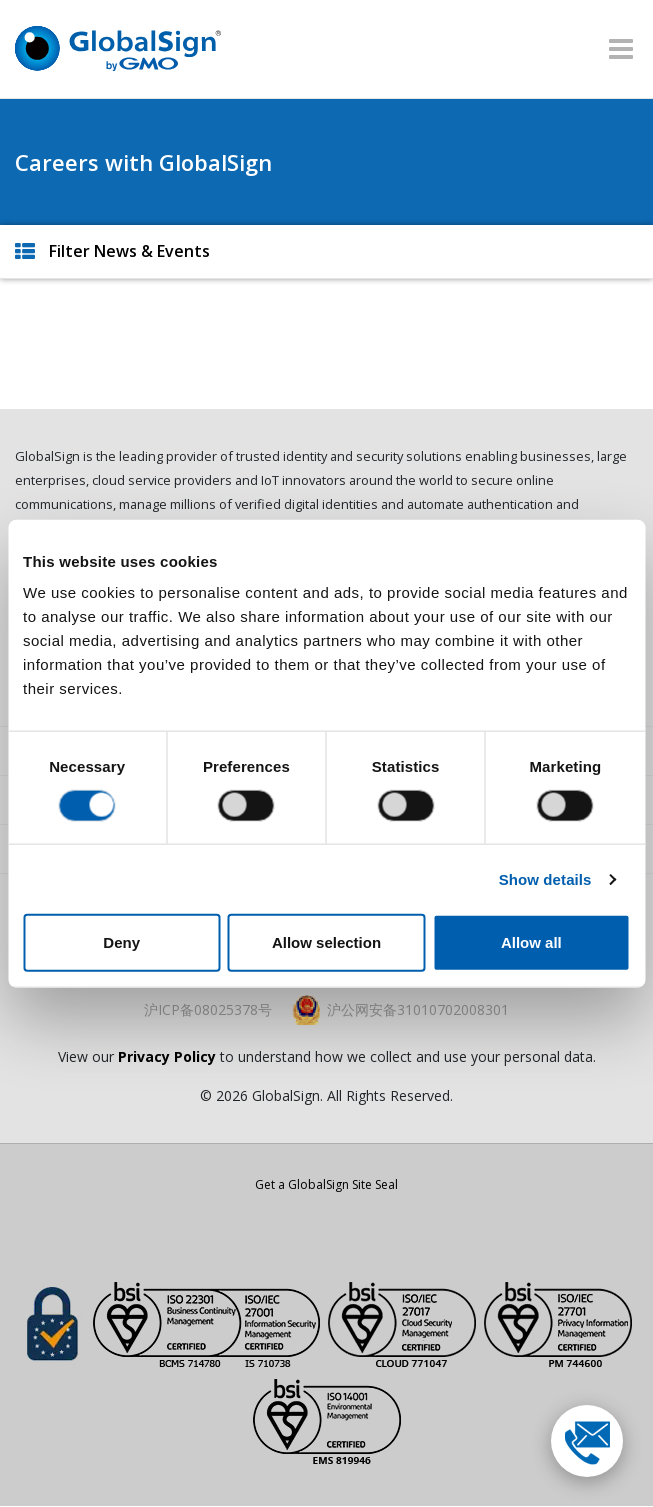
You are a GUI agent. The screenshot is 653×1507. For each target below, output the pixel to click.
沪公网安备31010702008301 (418, 1009)
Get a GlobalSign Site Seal (326, 1185)
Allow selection (326, 942)
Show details (545, 878)
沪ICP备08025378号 (208, 1009)
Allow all (531, 942)
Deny (121, 942)
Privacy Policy (167, 1056)
